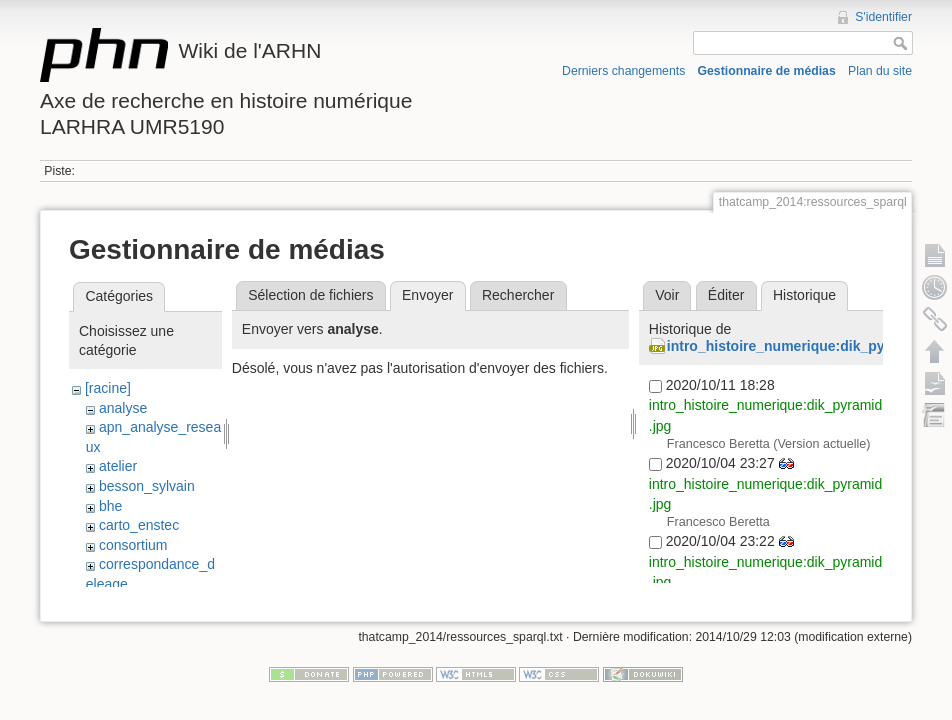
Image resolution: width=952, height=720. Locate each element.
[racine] (108, 388)
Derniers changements (623, 71)
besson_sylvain (147, 486)
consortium (133, 545)
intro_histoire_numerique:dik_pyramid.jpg (807, 346)
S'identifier (883, 17)
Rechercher (518, 295)
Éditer (726, 295)
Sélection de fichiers (310, 295)
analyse (123, 408)
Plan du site (880, 71)
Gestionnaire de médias (767, 71)
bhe (110, 506)
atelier (118, 466)
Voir (667, 295)
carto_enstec (139, 525)
